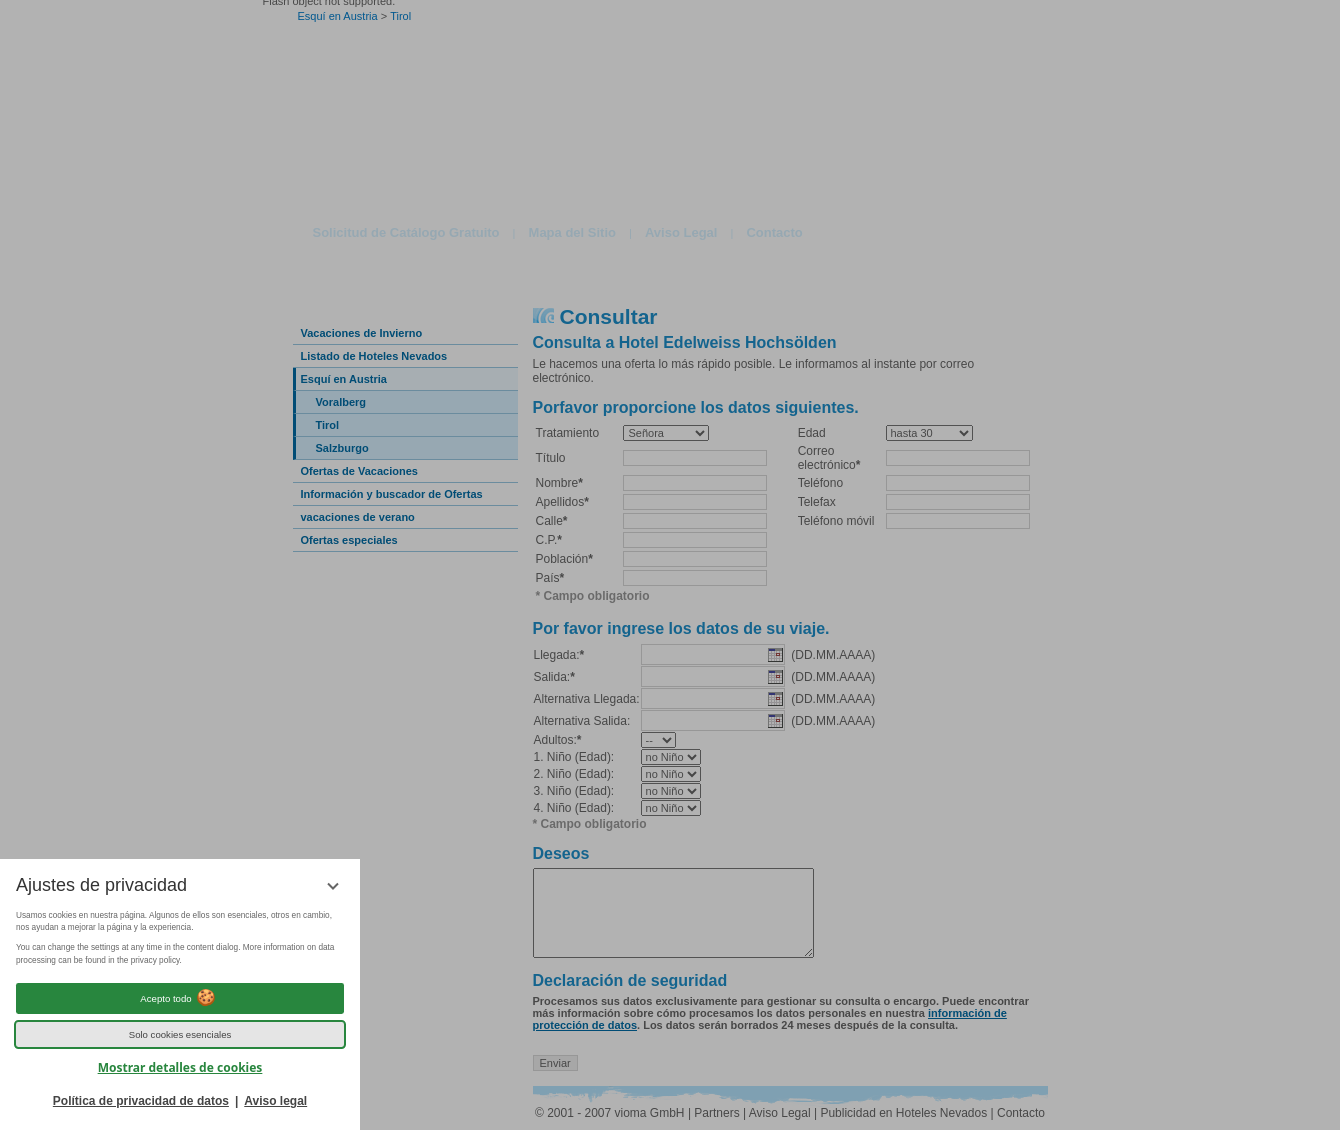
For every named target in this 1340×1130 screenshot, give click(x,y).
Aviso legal (275, 1101)
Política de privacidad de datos (141, 1101)
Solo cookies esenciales (180, 1034)
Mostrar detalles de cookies (180, 1067)
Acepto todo (179, 998)
